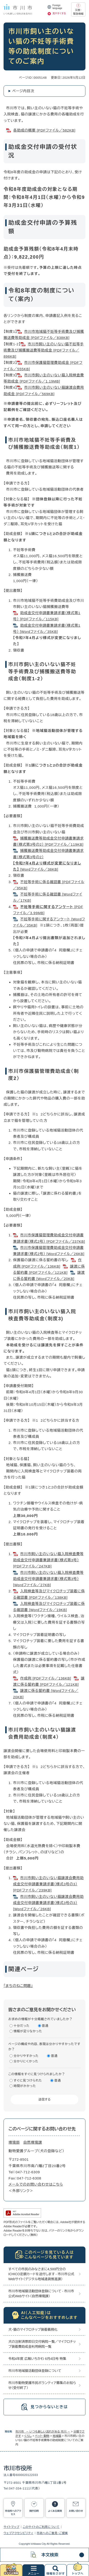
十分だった (21, 2026)
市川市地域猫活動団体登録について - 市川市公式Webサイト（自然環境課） (41, 2293)
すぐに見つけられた (28, 2080)
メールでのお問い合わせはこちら (36, 2184)
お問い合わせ (76, 2511)
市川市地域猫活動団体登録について (34, 2371)
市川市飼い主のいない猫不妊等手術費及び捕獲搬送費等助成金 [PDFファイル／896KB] (44, 350)
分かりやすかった (26, 2056)
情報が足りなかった (28, 2031)
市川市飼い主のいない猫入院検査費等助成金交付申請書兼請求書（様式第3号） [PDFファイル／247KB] (48, 1560)
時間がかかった (25, 2086)
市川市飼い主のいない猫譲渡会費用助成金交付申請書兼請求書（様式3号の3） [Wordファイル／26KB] (48, 1903)
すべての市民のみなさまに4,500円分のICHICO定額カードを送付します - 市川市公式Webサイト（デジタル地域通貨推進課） (41, 2274)
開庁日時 (34, 2511)
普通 (45, 2026)
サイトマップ (11, 2527)
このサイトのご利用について (41, 2527)
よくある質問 (55, 2511)
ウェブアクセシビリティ (18, 2533)
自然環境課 (32, 2142)
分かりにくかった (26, 2061)
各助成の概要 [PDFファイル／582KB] (44, 130)
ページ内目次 (23, 91)
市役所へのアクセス (13, 2513)
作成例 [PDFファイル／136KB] (45, 1678)
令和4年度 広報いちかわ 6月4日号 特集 (37, 2359)
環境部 (14, 2142)
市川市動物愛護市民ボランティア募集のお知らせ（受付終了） (42, 2385)
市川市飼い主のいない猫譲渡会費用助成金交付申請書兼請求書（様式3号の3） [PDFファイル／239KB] (48, 1884)
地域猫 (57, 2436)
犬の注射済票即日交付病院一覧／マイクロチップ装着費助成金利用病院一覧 (42, 2344)
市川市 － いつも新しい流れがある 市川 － (42, 2431)
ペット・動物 (42, 2436)
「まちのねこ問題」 (18, 1986)
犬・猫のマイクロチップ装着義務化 (32, 2329)
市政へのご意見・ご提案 (52, 2533)
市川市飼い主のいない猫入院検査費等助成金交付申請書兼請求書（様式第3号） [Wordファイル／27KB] (48, 1579)
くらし (28, 2436)
